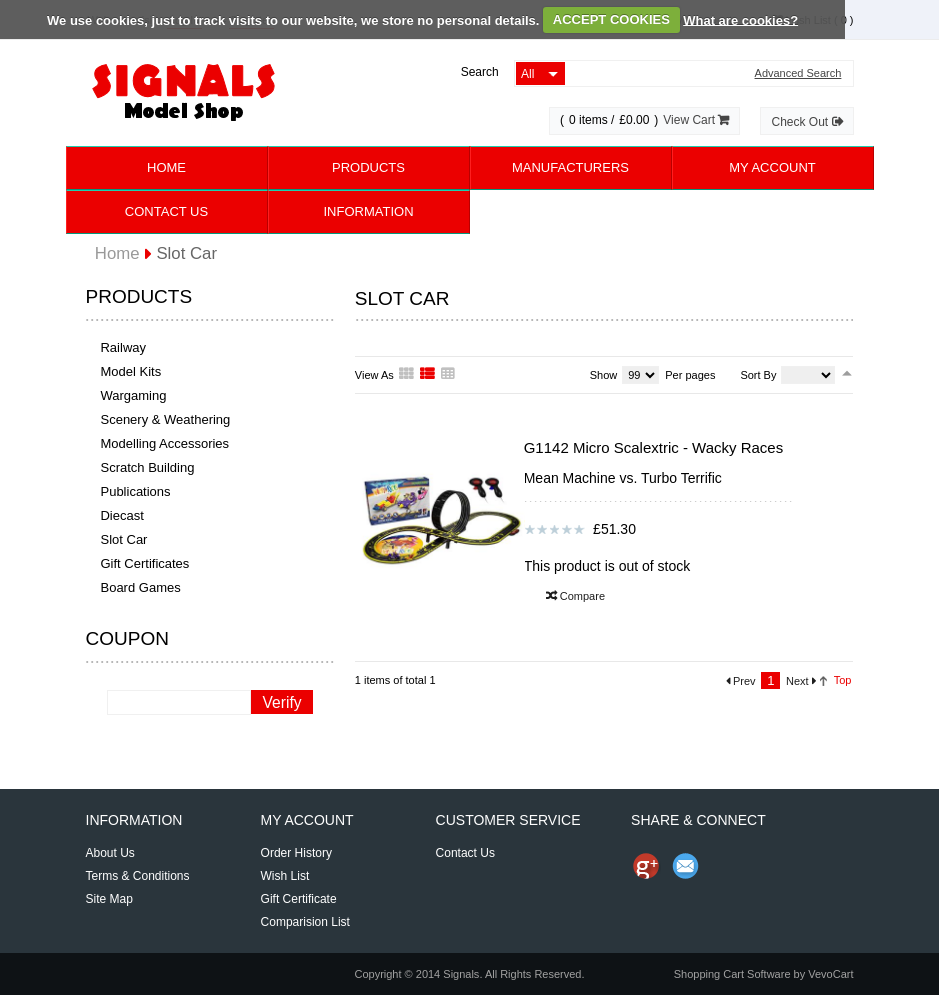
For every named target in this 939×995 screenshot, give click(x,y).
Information (368, 211)
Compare (575, 596)
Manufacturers (570, 167)
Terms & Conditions (138, 876)
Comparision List (305, 922)
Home (166, 167)
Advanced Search (798, 73)
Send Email (686, 866)
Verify (282, 702)
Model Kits (130, 371)
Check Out (806, 122)
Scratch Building (147, 467)
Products (368, 167)
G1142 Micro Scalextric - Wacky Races (654, 447)
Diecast (121, 515)
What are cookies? (740, 19)
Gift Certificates (144, 563)
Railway (123, 347)
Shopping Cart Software (732, 974)
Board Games (140, 587)
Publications (135, 491)
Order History (296, 853)
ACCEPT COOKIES (611, 19)
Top (843, 680)
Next (801, 681)
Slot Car (123, 539)
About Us (110, 853)
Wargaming (133, 395)
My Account (772, 167)
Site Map (109, 899)
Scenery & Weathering (165, 419)
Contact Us (166, 211)
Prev (741, 681)
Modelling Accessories (164, 443)
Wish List (285, 876)
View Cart (696, 120)
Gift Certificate (299, 899)
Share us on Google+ (646, 866)
